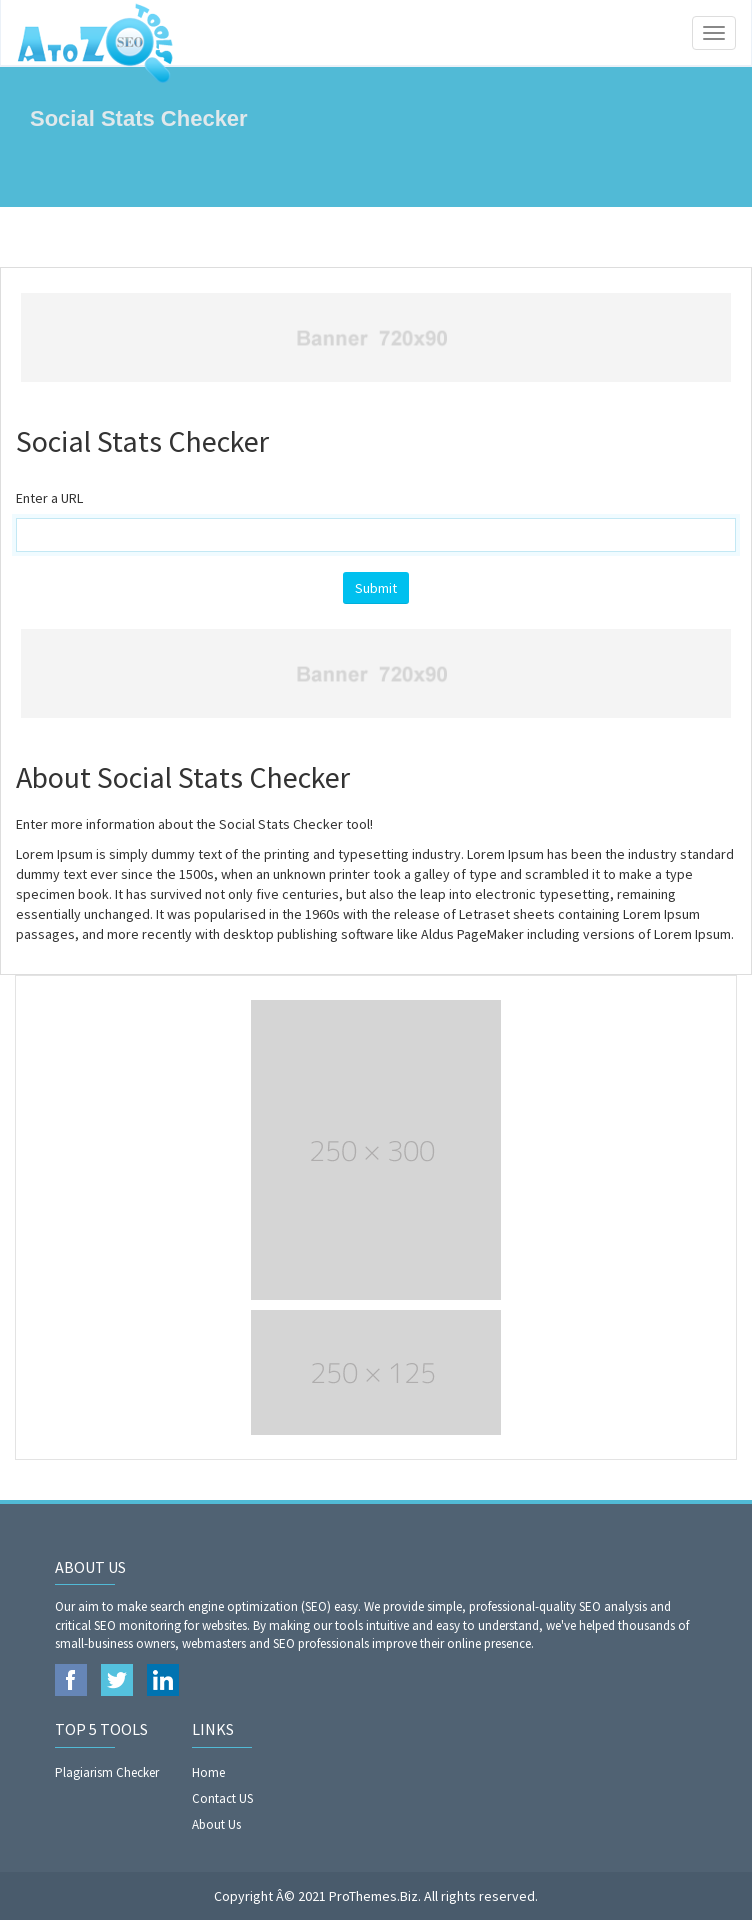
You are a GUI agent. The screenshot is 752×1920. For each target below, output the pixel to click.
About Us (216, 1824)
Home (208, 1772)
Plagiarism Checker (107, 1772)
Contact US (222, 1798)
